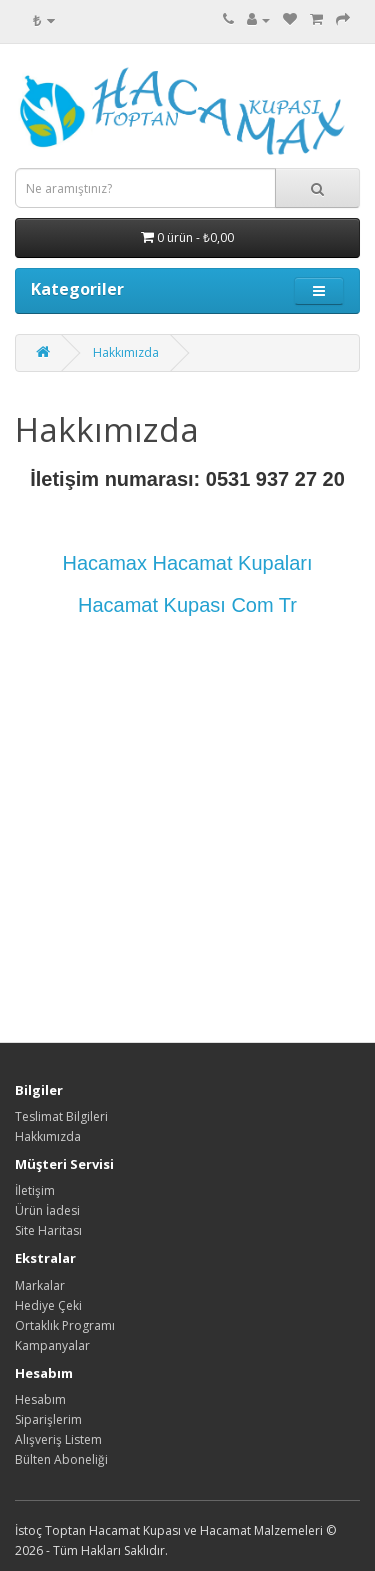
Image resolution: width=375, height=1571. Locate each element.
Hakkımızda (126, 352)
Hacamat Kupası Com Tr (187, 605)
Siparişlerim (48, 1419)
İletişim (35, 1190)
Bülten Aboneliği (61, 1459)
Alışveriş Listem (58, 1439)
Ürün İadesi (47, 1210)
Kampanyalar (52, 1345)
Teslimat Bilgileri (61, 1116)
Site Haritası (48, 1230)
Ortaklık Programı (65, 1325)
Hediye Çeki (48, 1305)
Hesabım (40, 1399)
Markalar (40, 1285)
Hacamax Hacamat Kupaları (187, 563)
